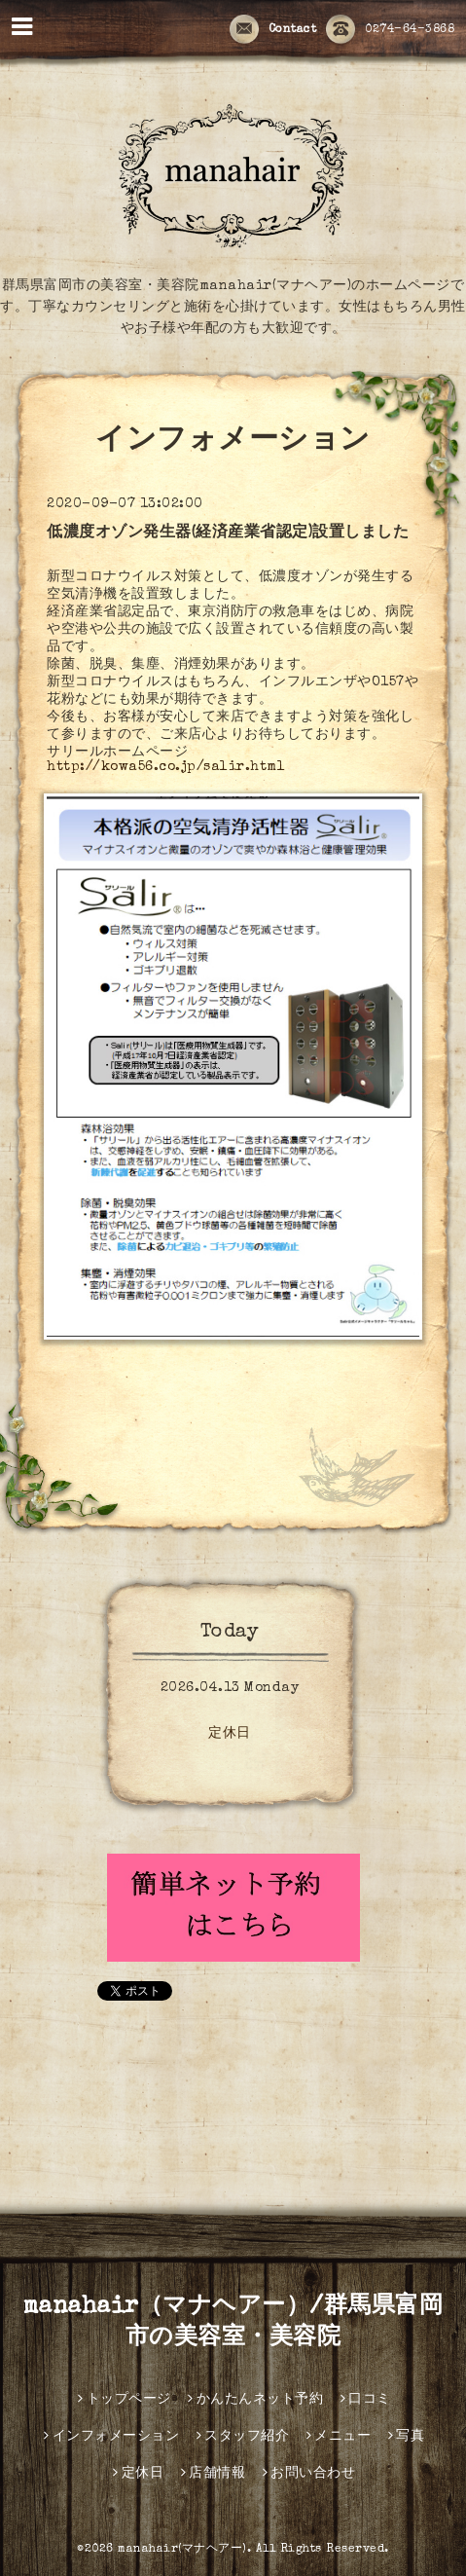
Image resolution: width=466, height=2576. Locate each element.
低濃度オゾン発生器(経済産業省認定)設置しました (228, 533)
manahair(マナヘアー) (182, 2550)
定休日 (229, 1734)
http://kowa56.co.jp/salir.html (166, 767)
